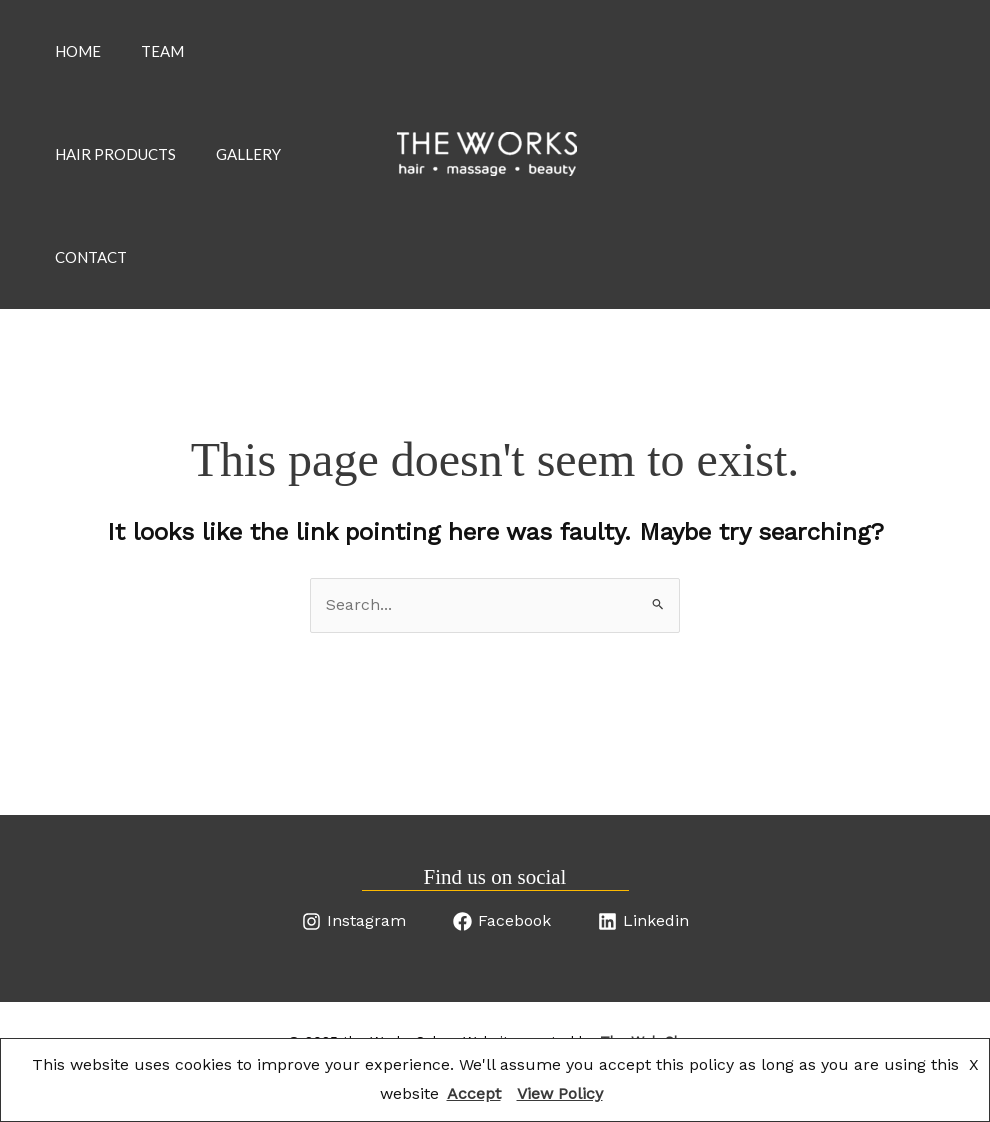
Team (162, 58)
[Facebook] (502, 961)
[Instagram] (354, 961)
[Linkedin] (643, 961)
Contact (91, 290)
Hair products (115, 174)
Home (78, 58)
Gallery (248, 174)
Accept (474, 1093)
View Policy (560, 1093)
